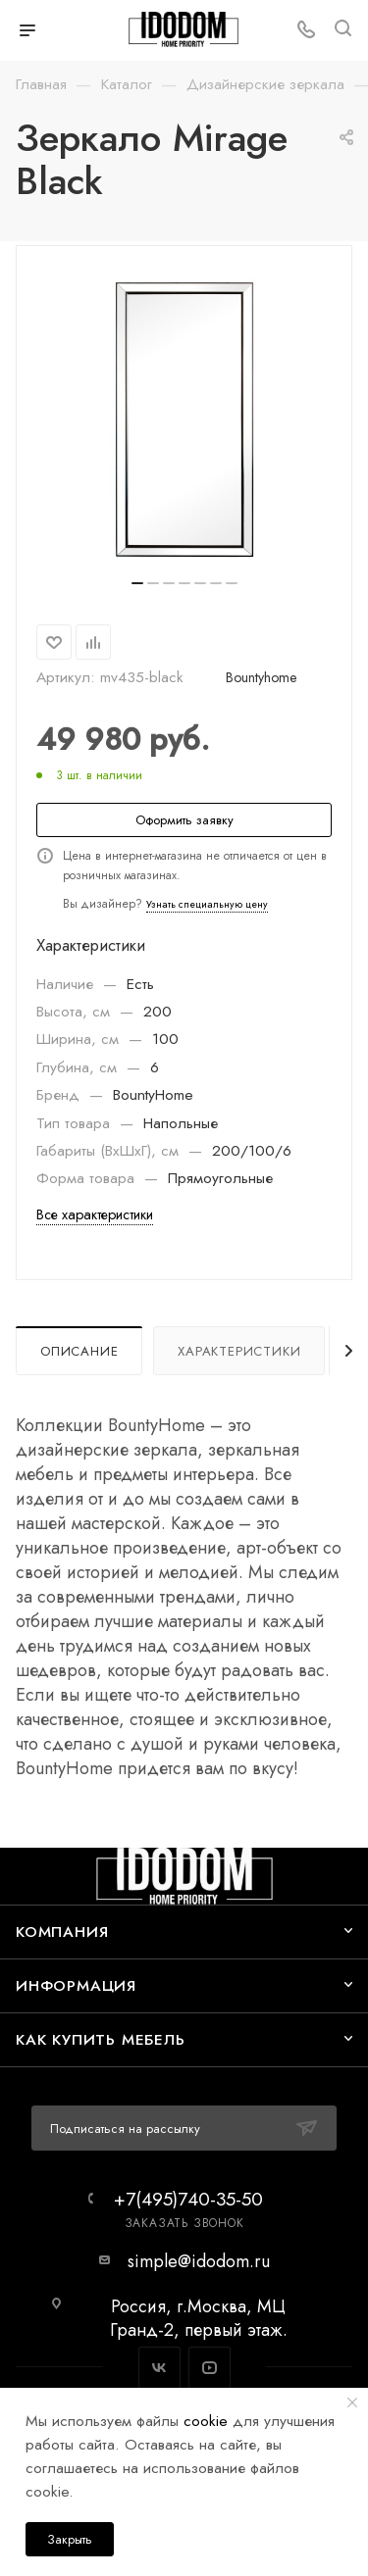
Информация (76, 1985)
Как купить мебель (100, 2039)
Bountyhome (261, 677)
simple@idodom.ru (199, 2261)
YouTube (209, 2368)
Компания (62, 1931)
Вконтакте (159, 2368)
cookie (206, 2420)
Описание (79, 1351)
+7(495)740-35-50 (188, 2199)
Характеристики (239, 1351)
